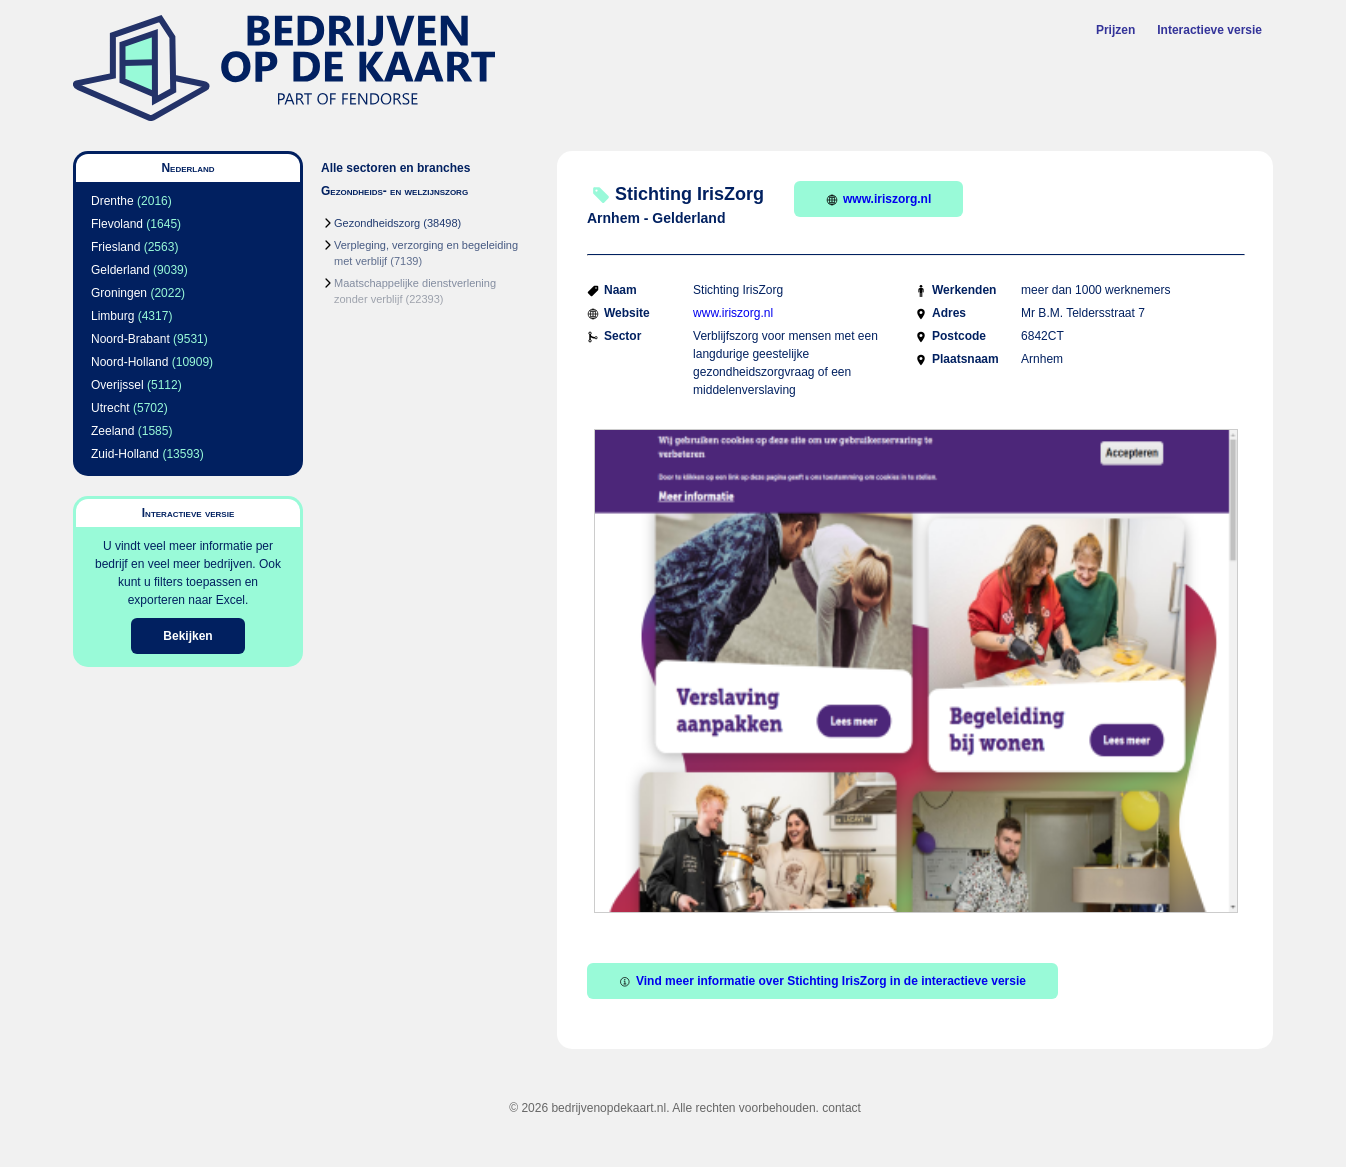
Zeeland (112, 431)
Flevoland (117, 224)
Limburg (112, 316)
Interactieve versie (1209, 30)
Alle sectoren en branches (395, 168)
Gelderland (120, 270)
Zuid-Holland (125, 454)
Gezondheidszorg (377, 223)
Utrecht (110, 408)
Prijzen (1115, 30)
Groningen (119, 293)
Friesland (115, 247)
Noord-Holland (129, 362)
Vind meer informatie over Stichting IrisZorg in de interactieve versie (822, 981)
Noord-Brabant (130, 339)
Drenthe (112, 201)
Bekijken (187, 636)
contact (841, 1108)
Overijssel (117, 385)
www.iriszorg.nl (878, 199)
